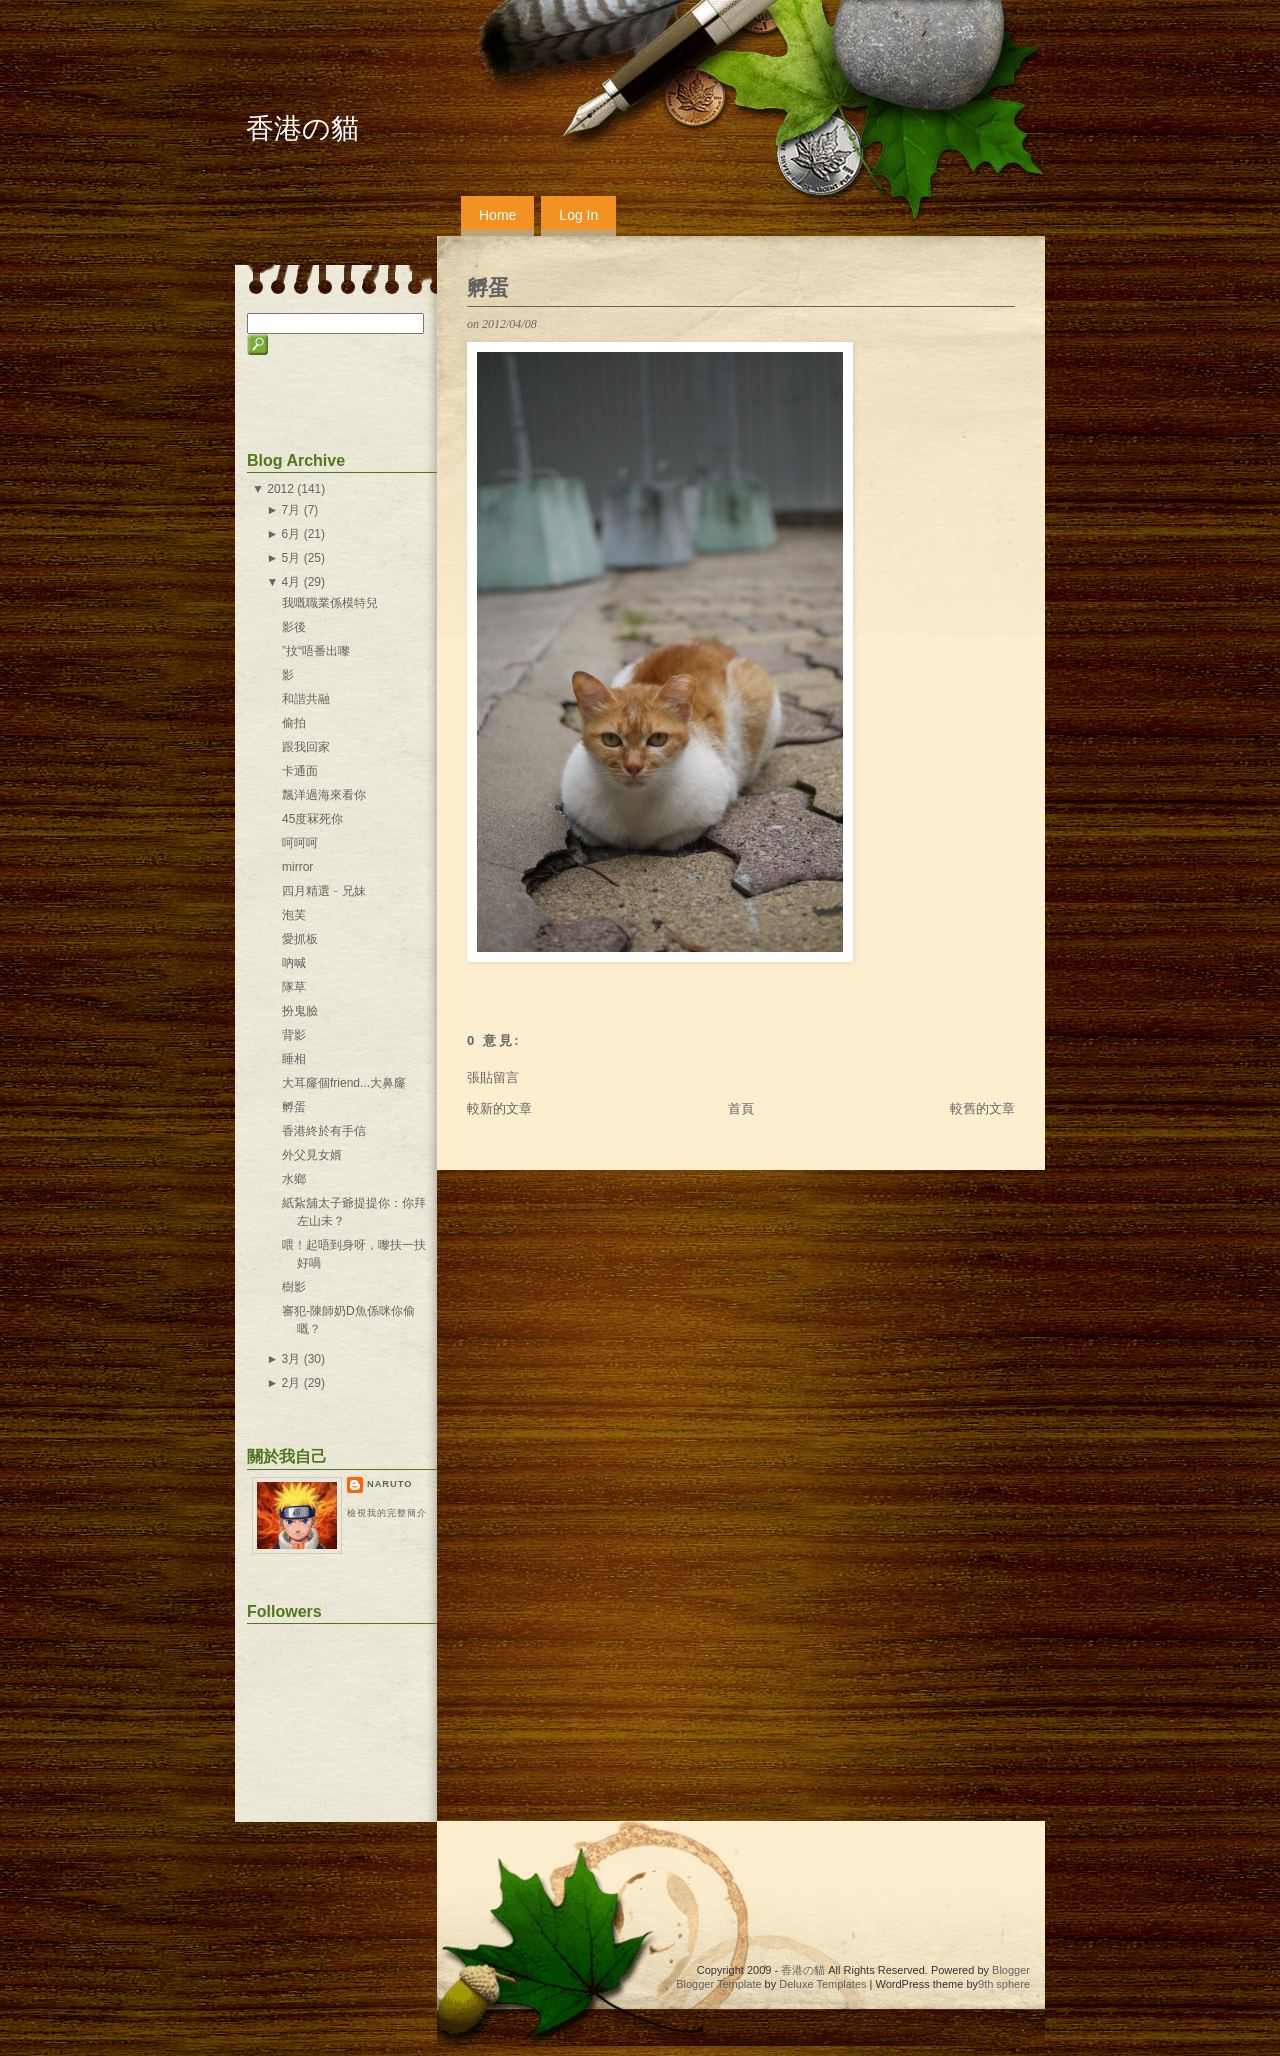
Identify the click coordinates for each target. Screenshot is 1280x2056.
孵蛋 (488, 287)
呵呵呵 (300, 843)
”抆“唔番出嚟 (316, 651)
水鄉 (294, 1179)
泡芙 (294, 915)
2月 (291, 1383)
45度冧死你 (312, 819)
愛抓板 (300, 939)
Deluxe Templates (822, 1984)
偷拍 (294, 723)
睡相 (294, 1059)
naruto (389, 1484)
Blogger (1011, 1970)
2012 (280, 489)
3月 (291, 1359)
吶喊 (294, 963)
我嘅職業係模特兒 (330, 603)
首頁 (741, 1108)
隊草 (294, 987)
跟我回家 (306, 747)
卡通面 (300, 771)
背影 (294, 1035)
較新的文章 (499, 1108)
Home (497, 215)
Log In (578, 215)
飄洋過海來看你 (324, 795)
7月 (291, 510)
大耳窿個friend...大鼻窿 (344, 1083)
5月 (291, 558)
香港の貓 (302, 128)
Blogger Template (718, 1984)
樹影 (294, 1287)
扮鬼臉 (300, 1011)
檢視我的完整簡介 (387, 1513)
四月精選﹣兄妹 (324, 891)
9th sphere (1004, 1984)
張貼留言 (493, 1077)
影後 (294, 627)
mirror (297, 867)
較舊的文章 (982, 1108)
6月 (291, 534)
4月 (291, 582)
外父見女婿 (312, 1155)
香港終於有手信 (324, 1131)
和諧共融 (306, 699)
